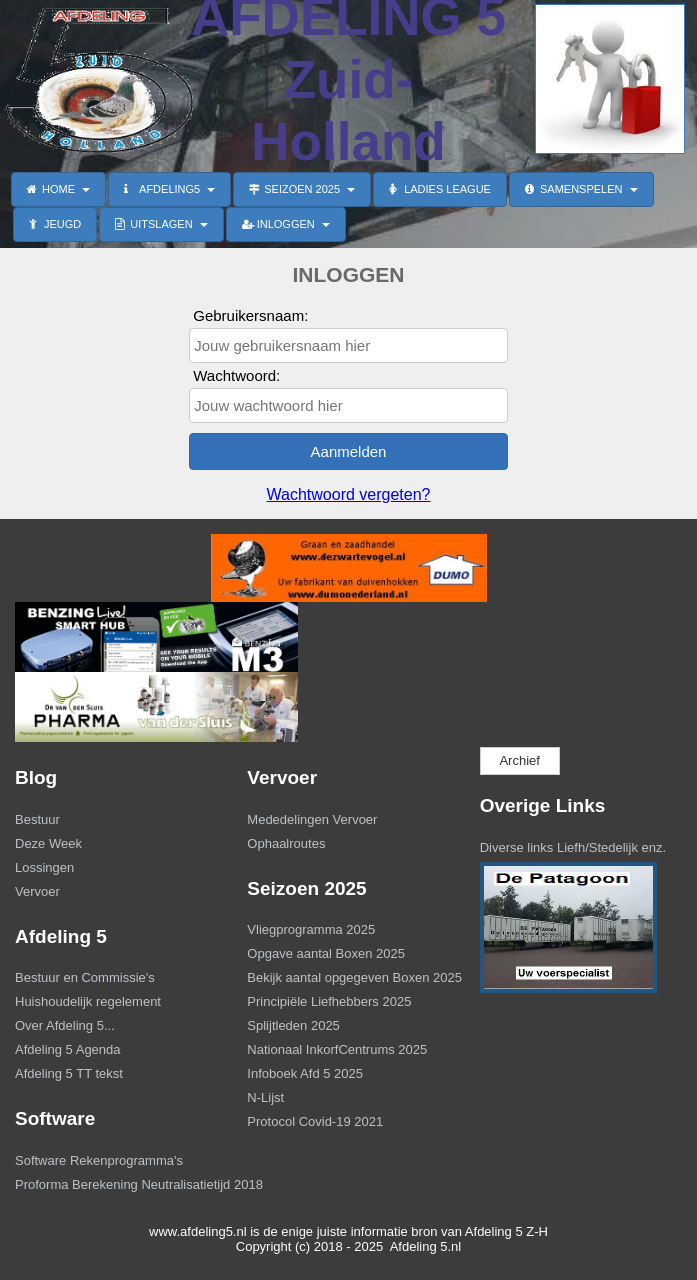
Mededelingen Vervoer (312, 819)
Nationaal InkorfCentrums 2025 (337, 1049)
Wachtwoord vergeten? (349, 494)
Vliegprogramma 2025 (311, 929)
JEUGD (55, 224)
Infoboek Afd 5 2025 (305, 1073)
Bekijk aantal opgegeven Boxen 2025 (346, 977)
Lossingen (44, 867)
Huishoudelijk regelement (88, 1001)
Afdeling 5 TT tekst (69, 1073)
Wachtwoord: (236, 375)
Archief (519, 760)
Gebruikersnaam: (250, 315)
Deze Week (48, 843)
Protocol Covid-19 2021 (315, 1121)
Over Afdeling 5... (65, 1025)
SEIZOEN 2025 (302, 189)
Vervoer (37, 891)
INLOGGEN (286, 224)
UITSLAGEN (161, 224)
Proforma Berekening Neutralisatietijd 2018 (114, 1184)
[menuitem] (116, 822)
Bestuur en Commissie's (85, 977)
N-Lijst (265, 1097)
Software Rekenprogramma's (99, 1160)
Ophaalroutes (286, 843)
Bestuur (37, 819)
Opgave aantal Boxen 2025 (326, 953)
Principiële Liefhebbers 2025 (329, 1001)
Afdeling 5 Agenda (68, 1049)
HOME (58, 189)
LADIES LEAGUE (440, 189)
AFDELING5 (169, 189)
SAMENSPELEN (581, 189)
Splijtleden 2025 (293, 1025)
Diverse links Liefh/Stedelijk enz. (573, 847)
